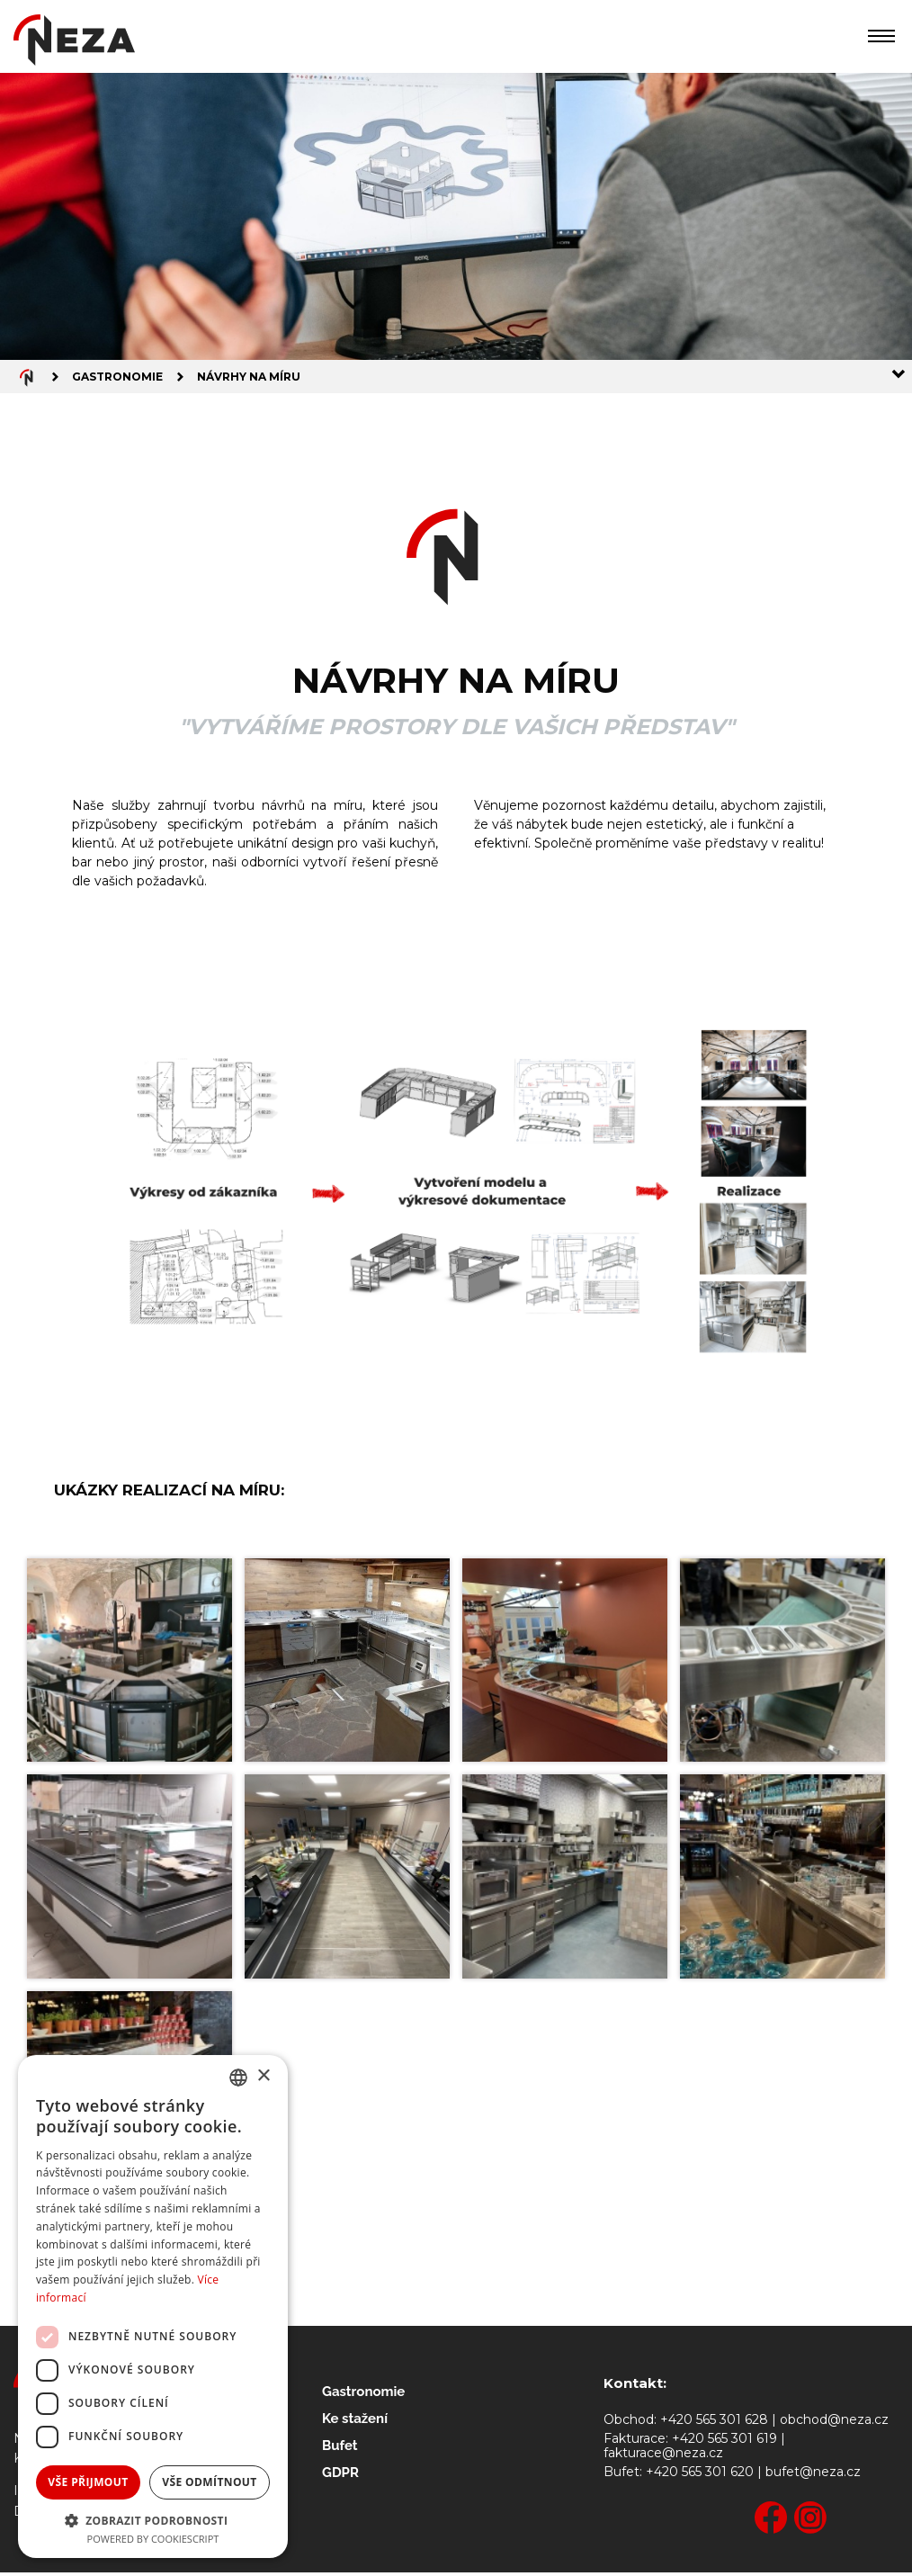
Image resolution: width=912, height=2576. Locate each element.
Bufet (340, 2449)
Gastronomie (117, 378)
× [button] (263, 2076)
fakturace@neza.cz (663, 2456)
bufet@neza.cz (813, 2475)
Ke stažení (355, 2422)
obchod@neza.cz (834, 2423)
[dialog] (153, 2306)
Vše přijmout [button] (88, 2482)
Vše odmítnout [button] (209, 2482)
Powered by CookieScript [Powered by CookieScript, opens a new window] (153, 2538)
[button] (153, 2519)
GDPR (340, 2476)
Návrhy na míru (248, 378)
